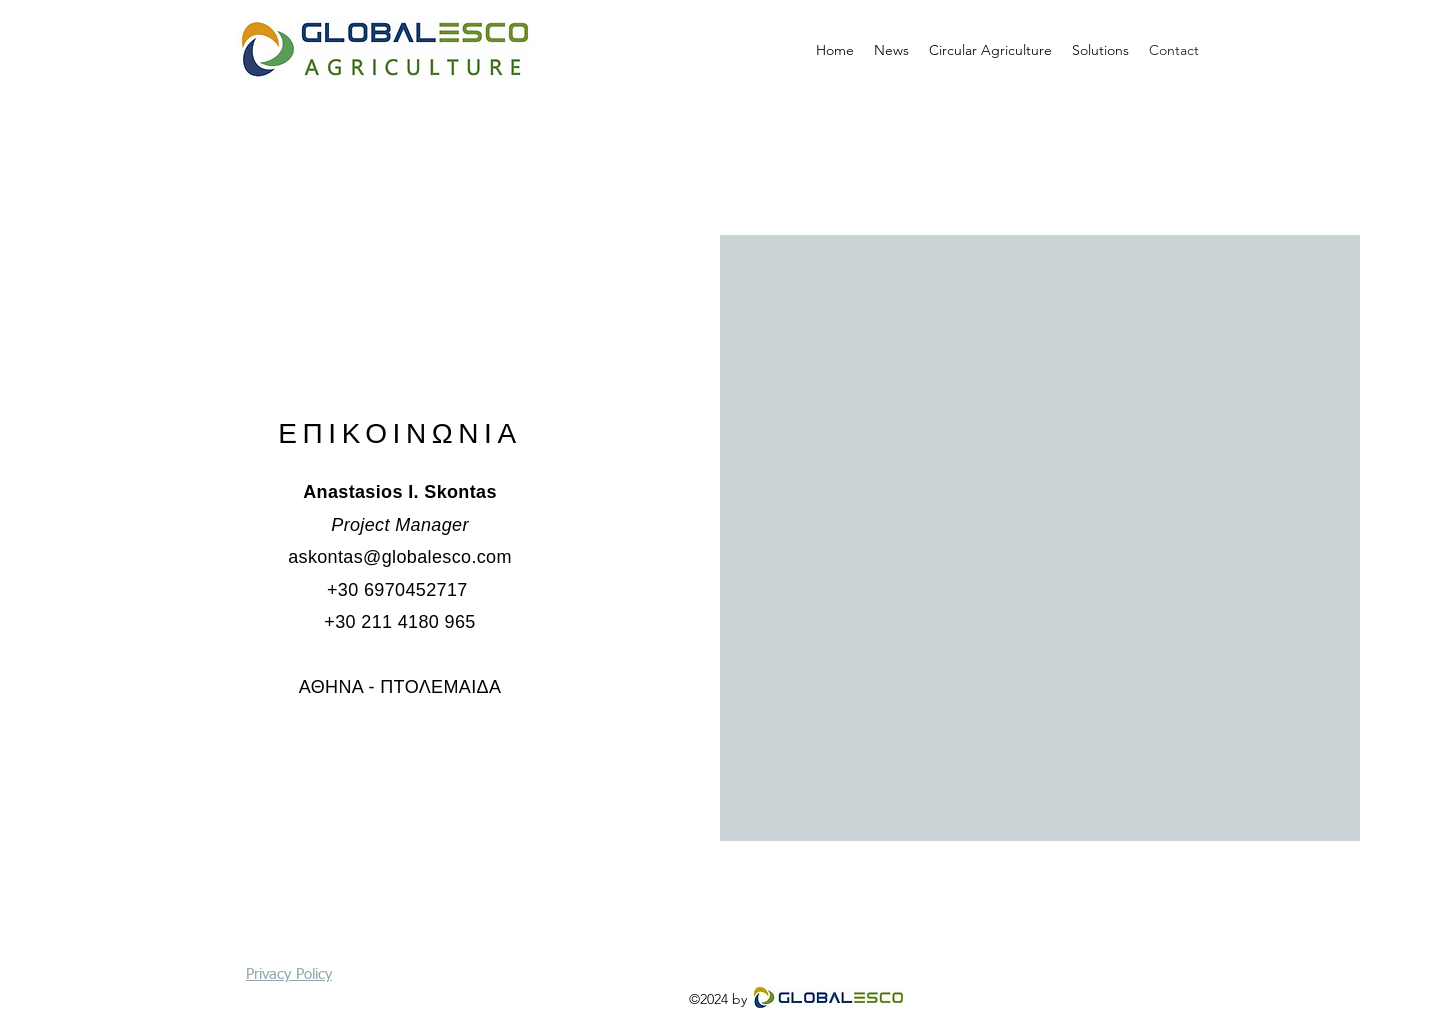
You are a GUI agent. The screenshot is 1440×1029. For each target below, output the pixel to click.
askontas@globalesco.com (400, 557)
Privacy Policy (289, 974)
